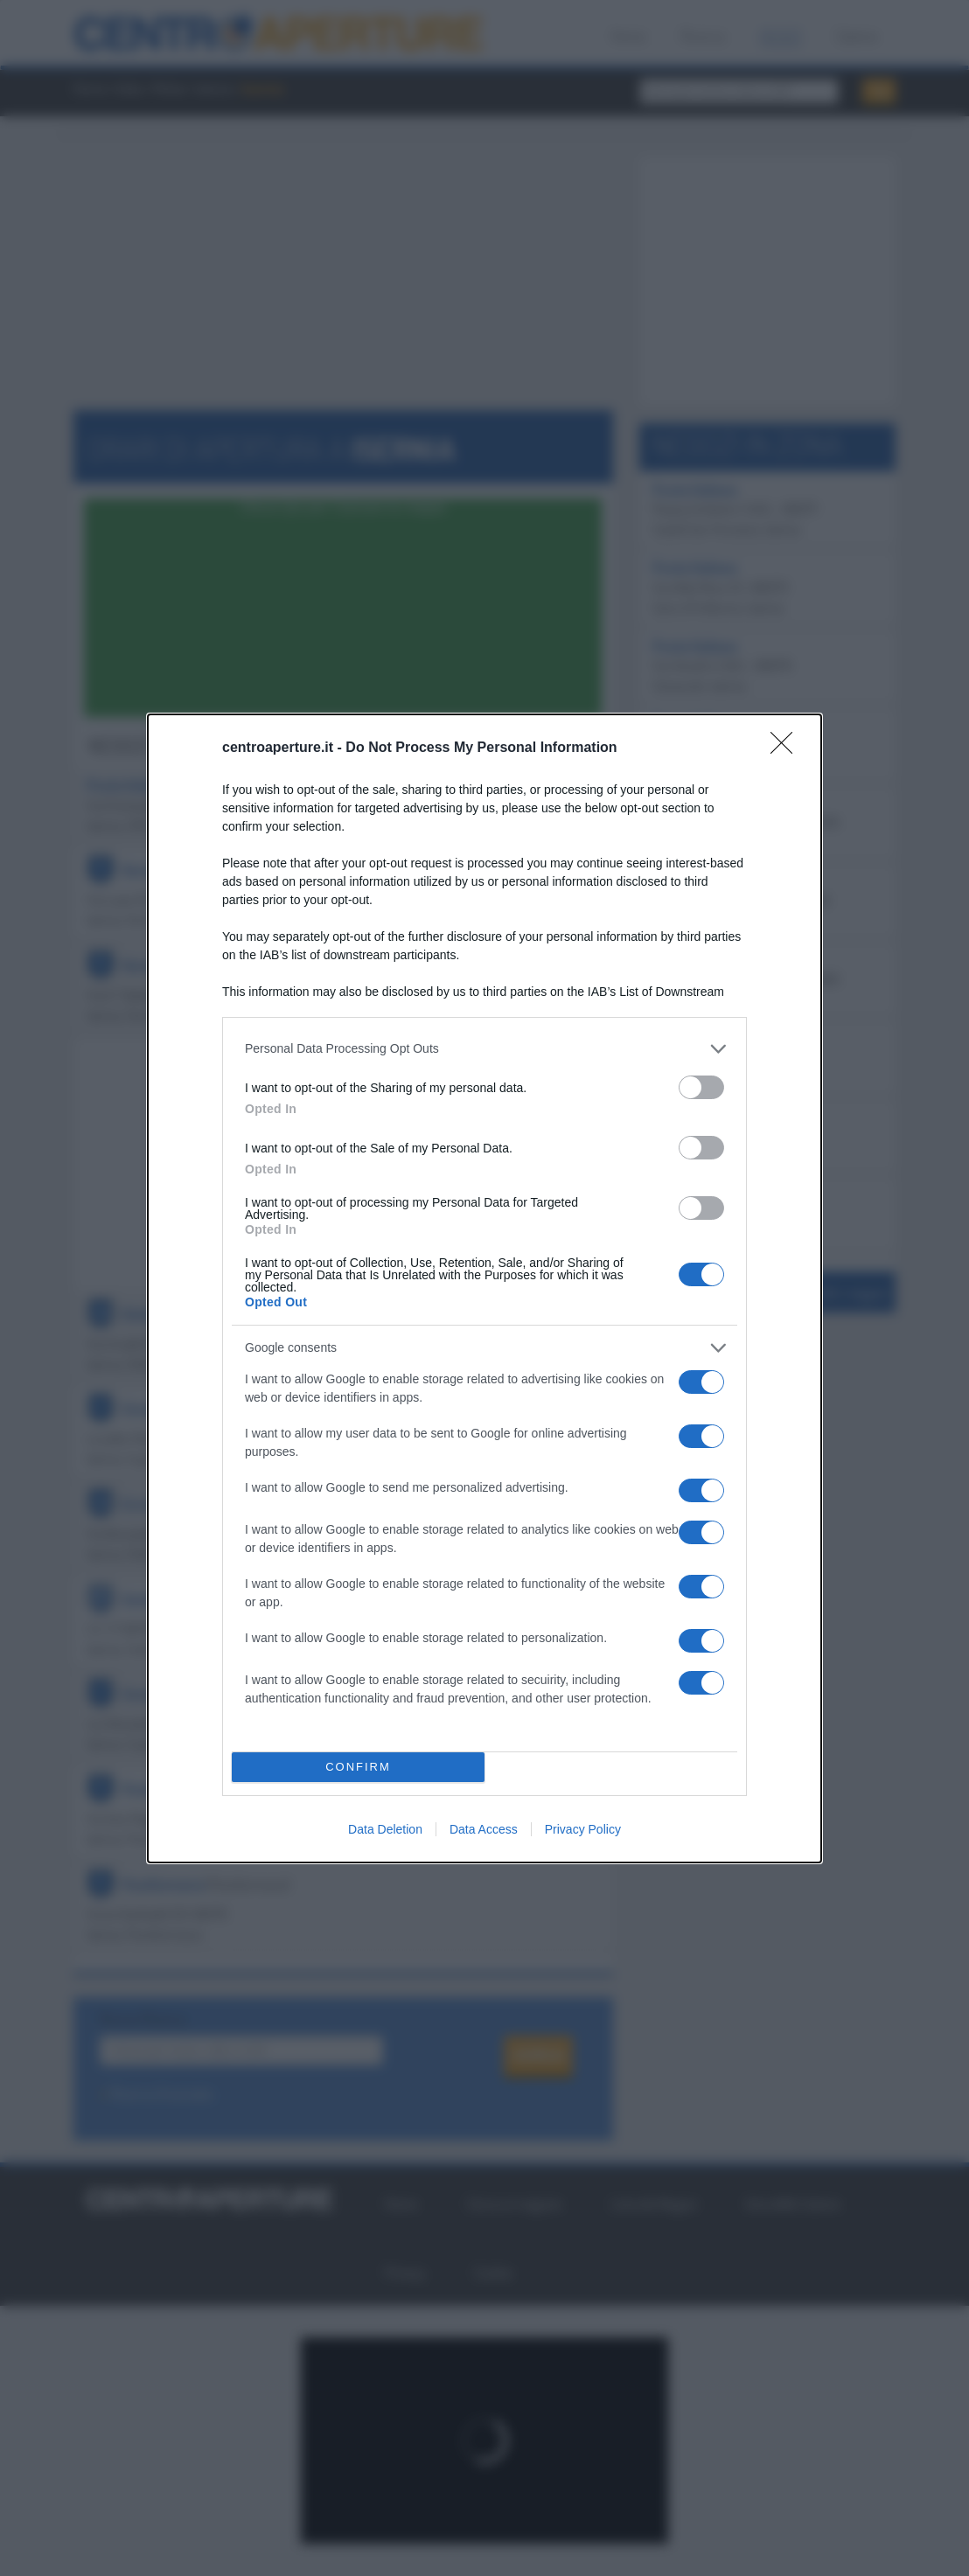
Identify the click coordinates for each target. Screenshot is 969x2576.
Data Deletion (385, 1829)
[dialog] (484, 1288)
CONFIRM (358, 1766)
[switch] (701, 1087)
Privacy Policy (583, 1829)
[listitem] (484, 1049)
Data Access (484, 1829)
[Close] (787, 748)
